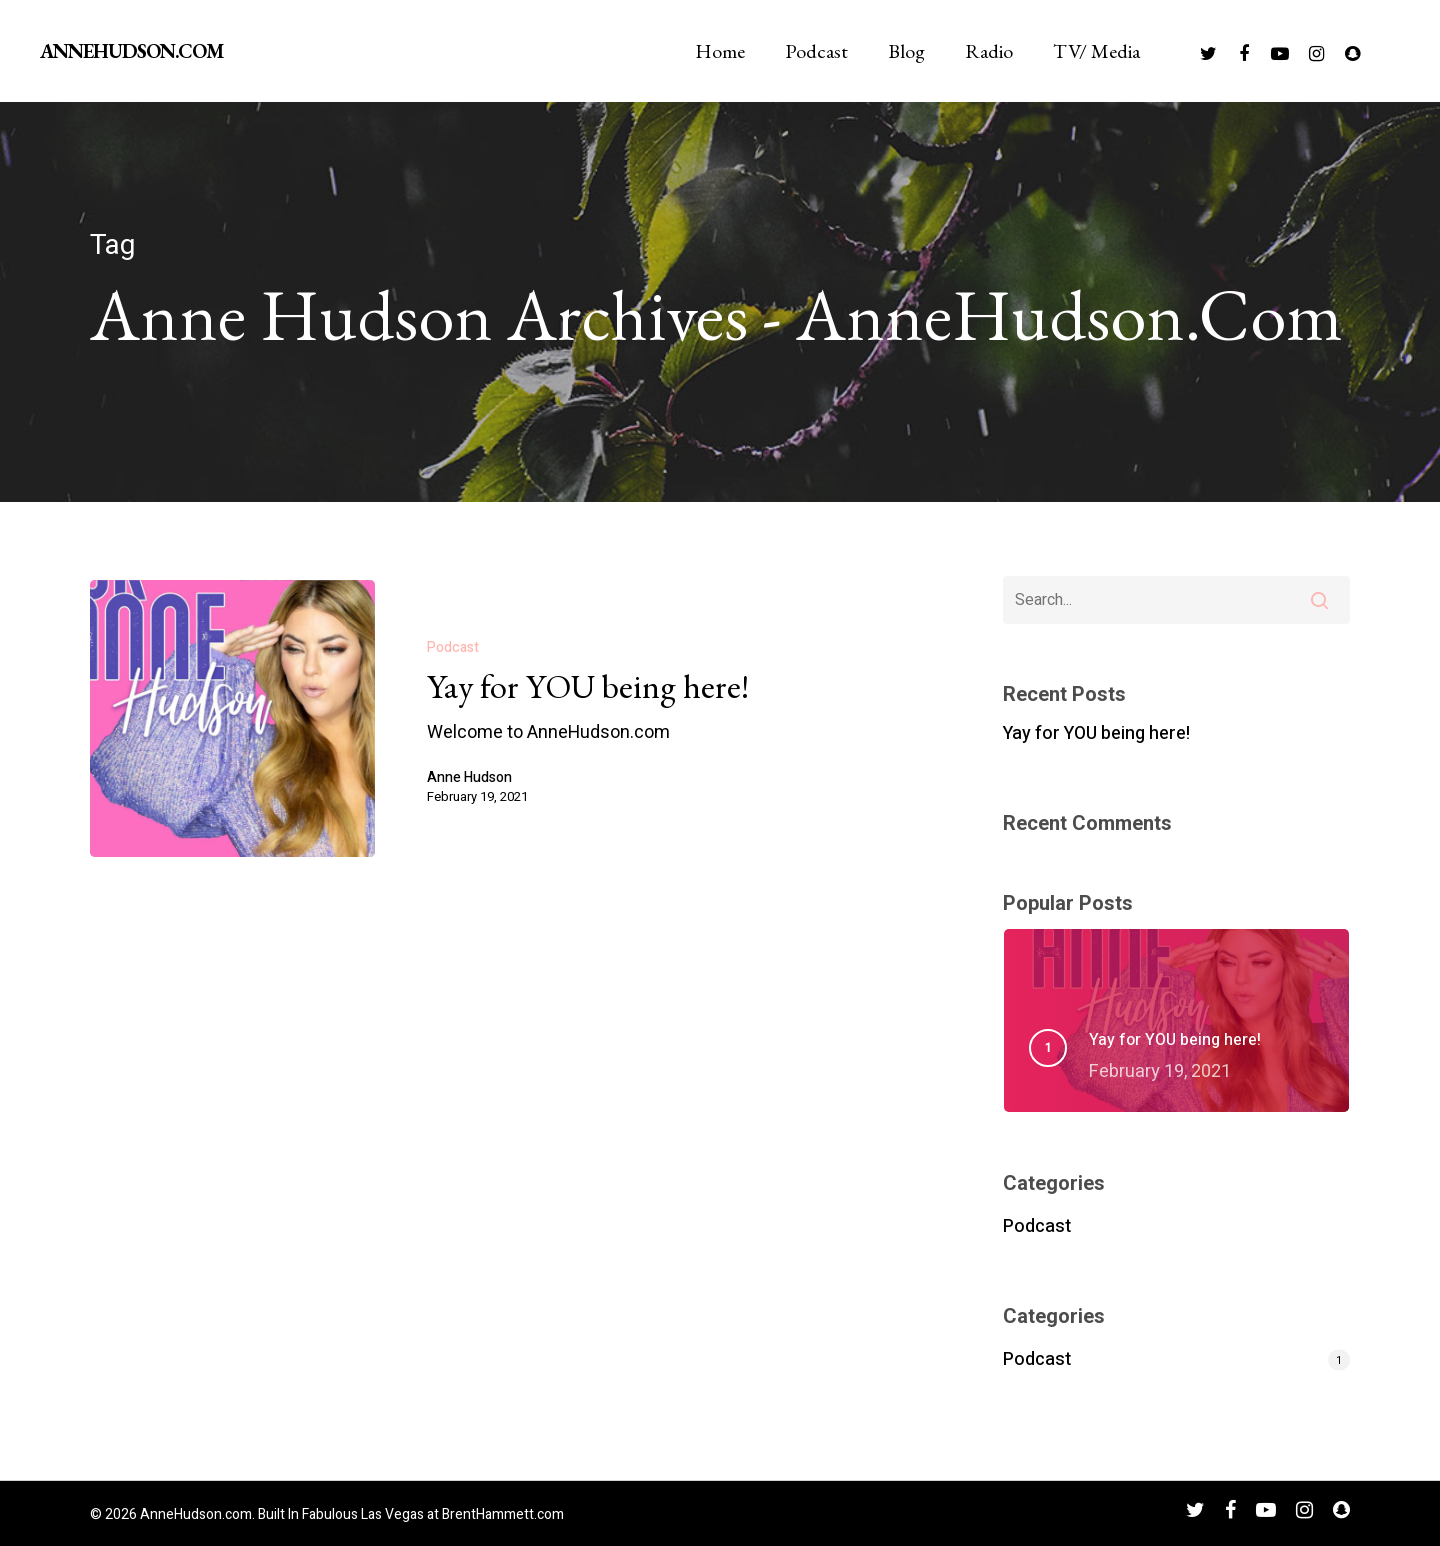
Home (720, 51)
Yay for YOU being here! (1096, 733)
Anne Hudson (469, 778)
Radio (989, 51)
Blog (906, 51)
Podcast (816, 51)
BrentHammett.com (503, 1514)
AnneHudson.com (131, 51)
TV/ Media (1096, 51)
